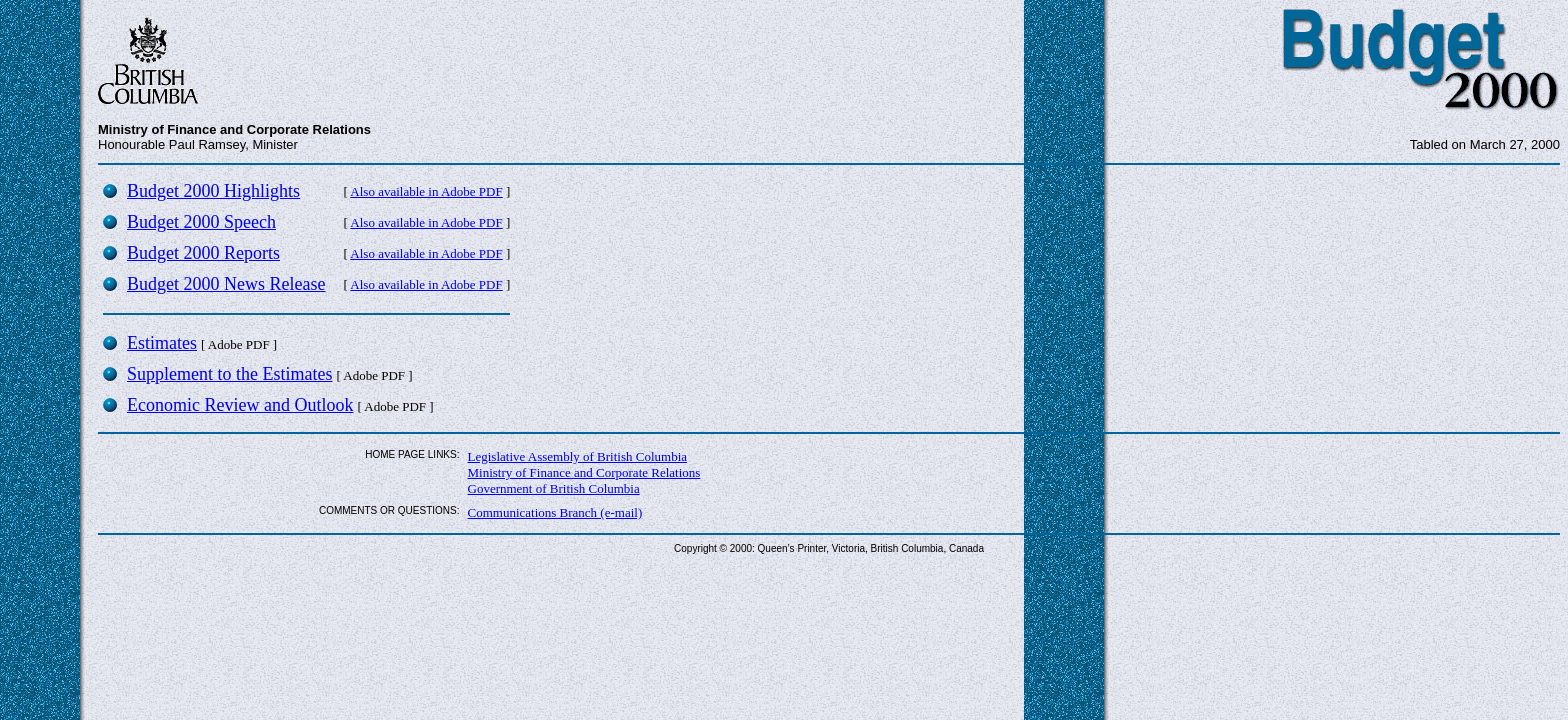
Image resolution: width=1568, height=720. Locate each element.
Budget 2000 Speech (201, 222)
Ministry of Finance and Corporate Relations (584, 472)
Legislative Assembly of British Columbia (578, 456)
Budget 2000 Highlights (213, 191)
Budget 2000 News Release (226, 284)
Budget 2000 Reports (203, 253)
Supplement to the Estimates (229, 374)
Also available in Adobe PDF (426, 191)
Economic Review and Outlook (240, 405)
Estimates (162, 343)
